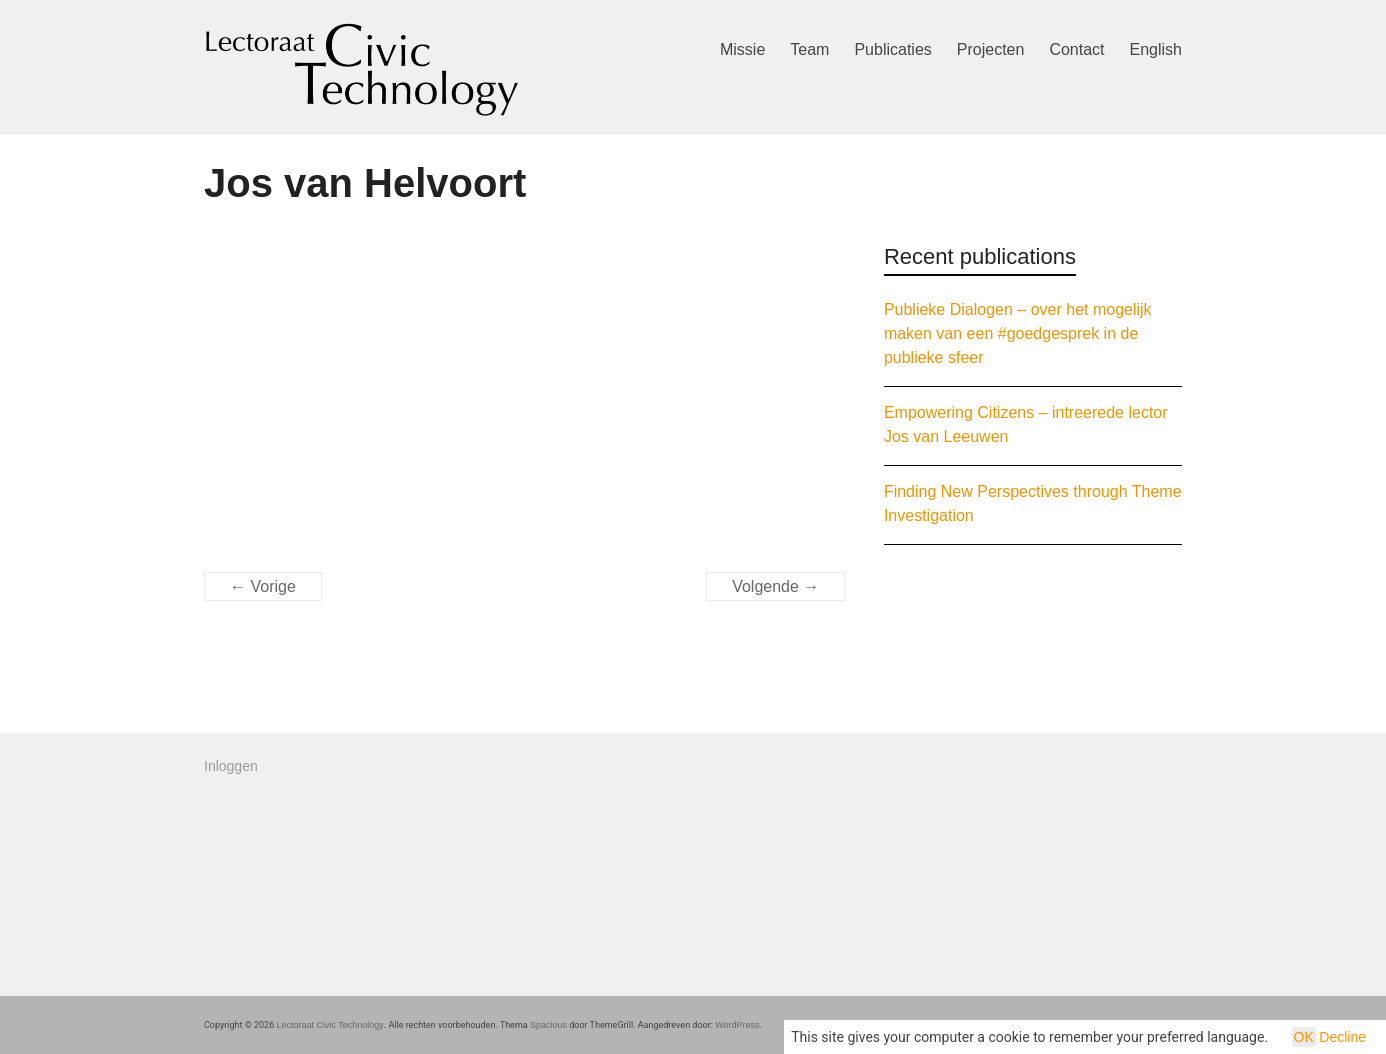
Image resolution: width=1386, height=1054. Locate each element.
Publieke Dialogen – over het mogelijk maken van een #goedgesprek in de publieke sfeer (1018, 333)
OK (1304, 1037)
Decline (1342, 1037)
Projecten (991, 49)
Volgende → (775, 586)
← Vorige (263, 586)
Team (809, 49)
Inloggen (231, 766)
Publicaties (892, 49)
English (1156, 49)
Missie (742, 49)
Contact (1076, 49)
